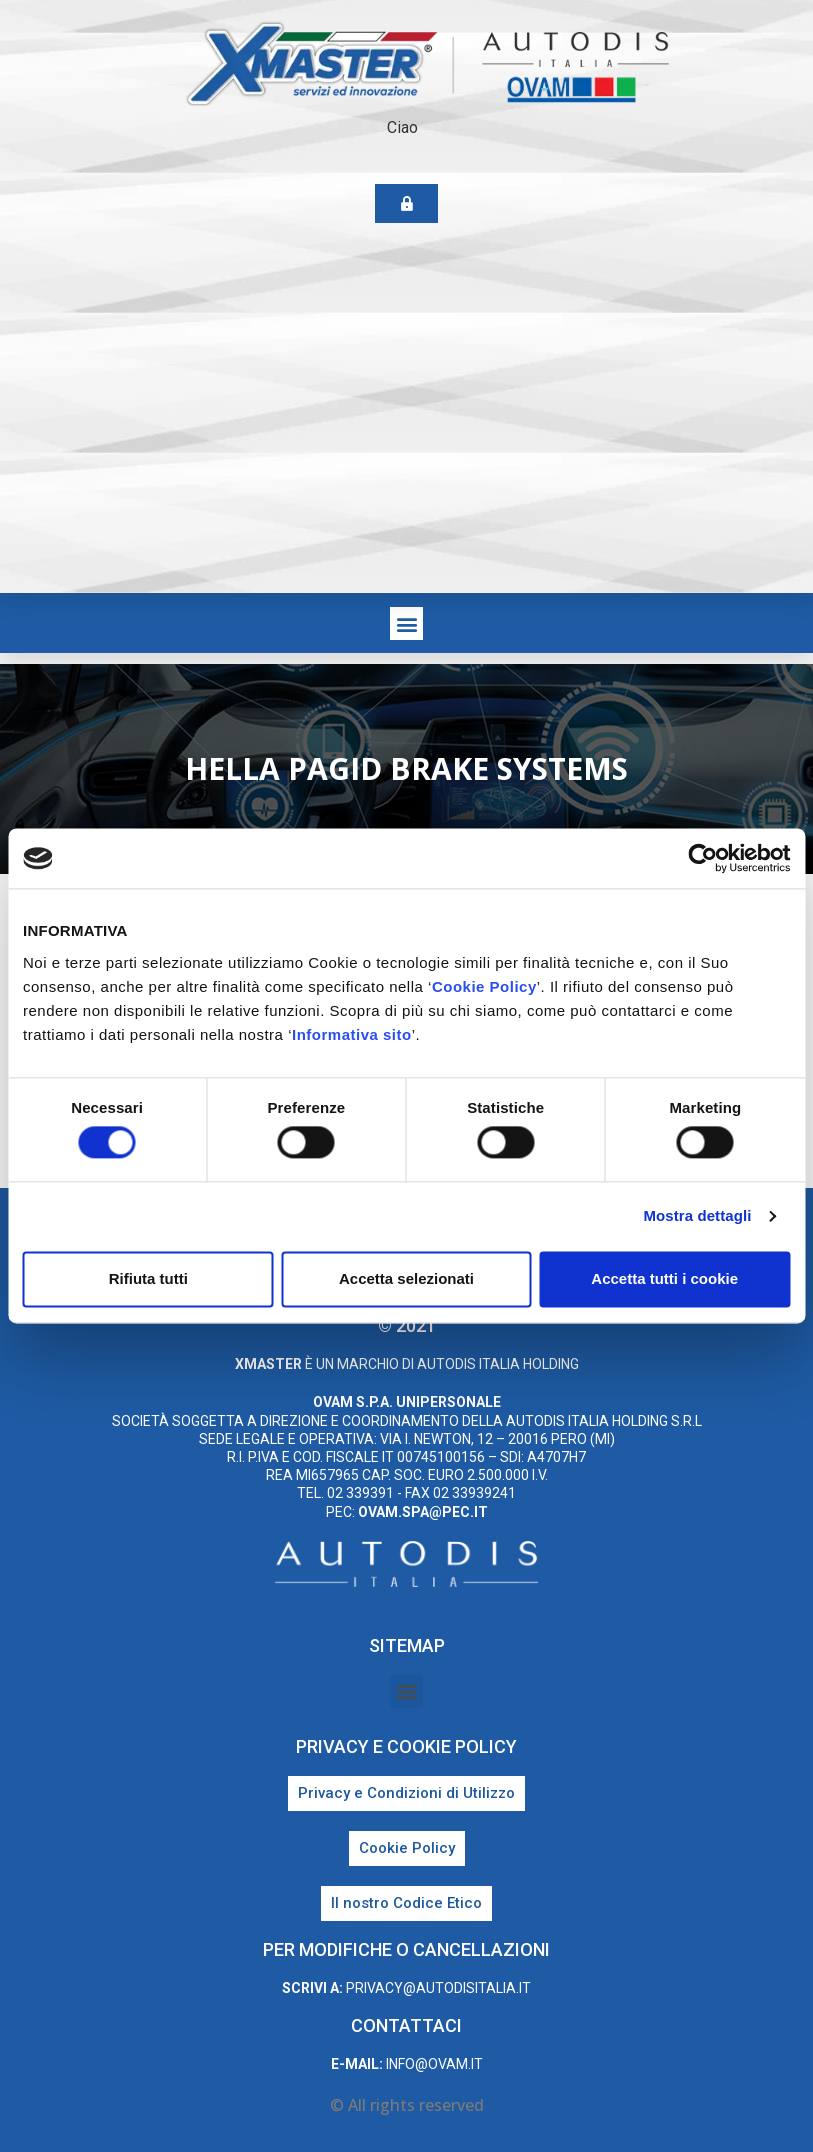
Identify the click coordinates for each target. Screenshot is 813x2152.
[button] (406, 623)
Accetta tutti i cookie (664, 1278)
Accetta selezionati (406, 1278)
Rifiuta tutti (148, 1278)
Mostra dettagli (697, 1216)
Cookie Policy (484, 986)
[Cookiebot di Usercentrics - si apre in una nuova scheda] (702, 858)
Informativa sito (352, 1034)
